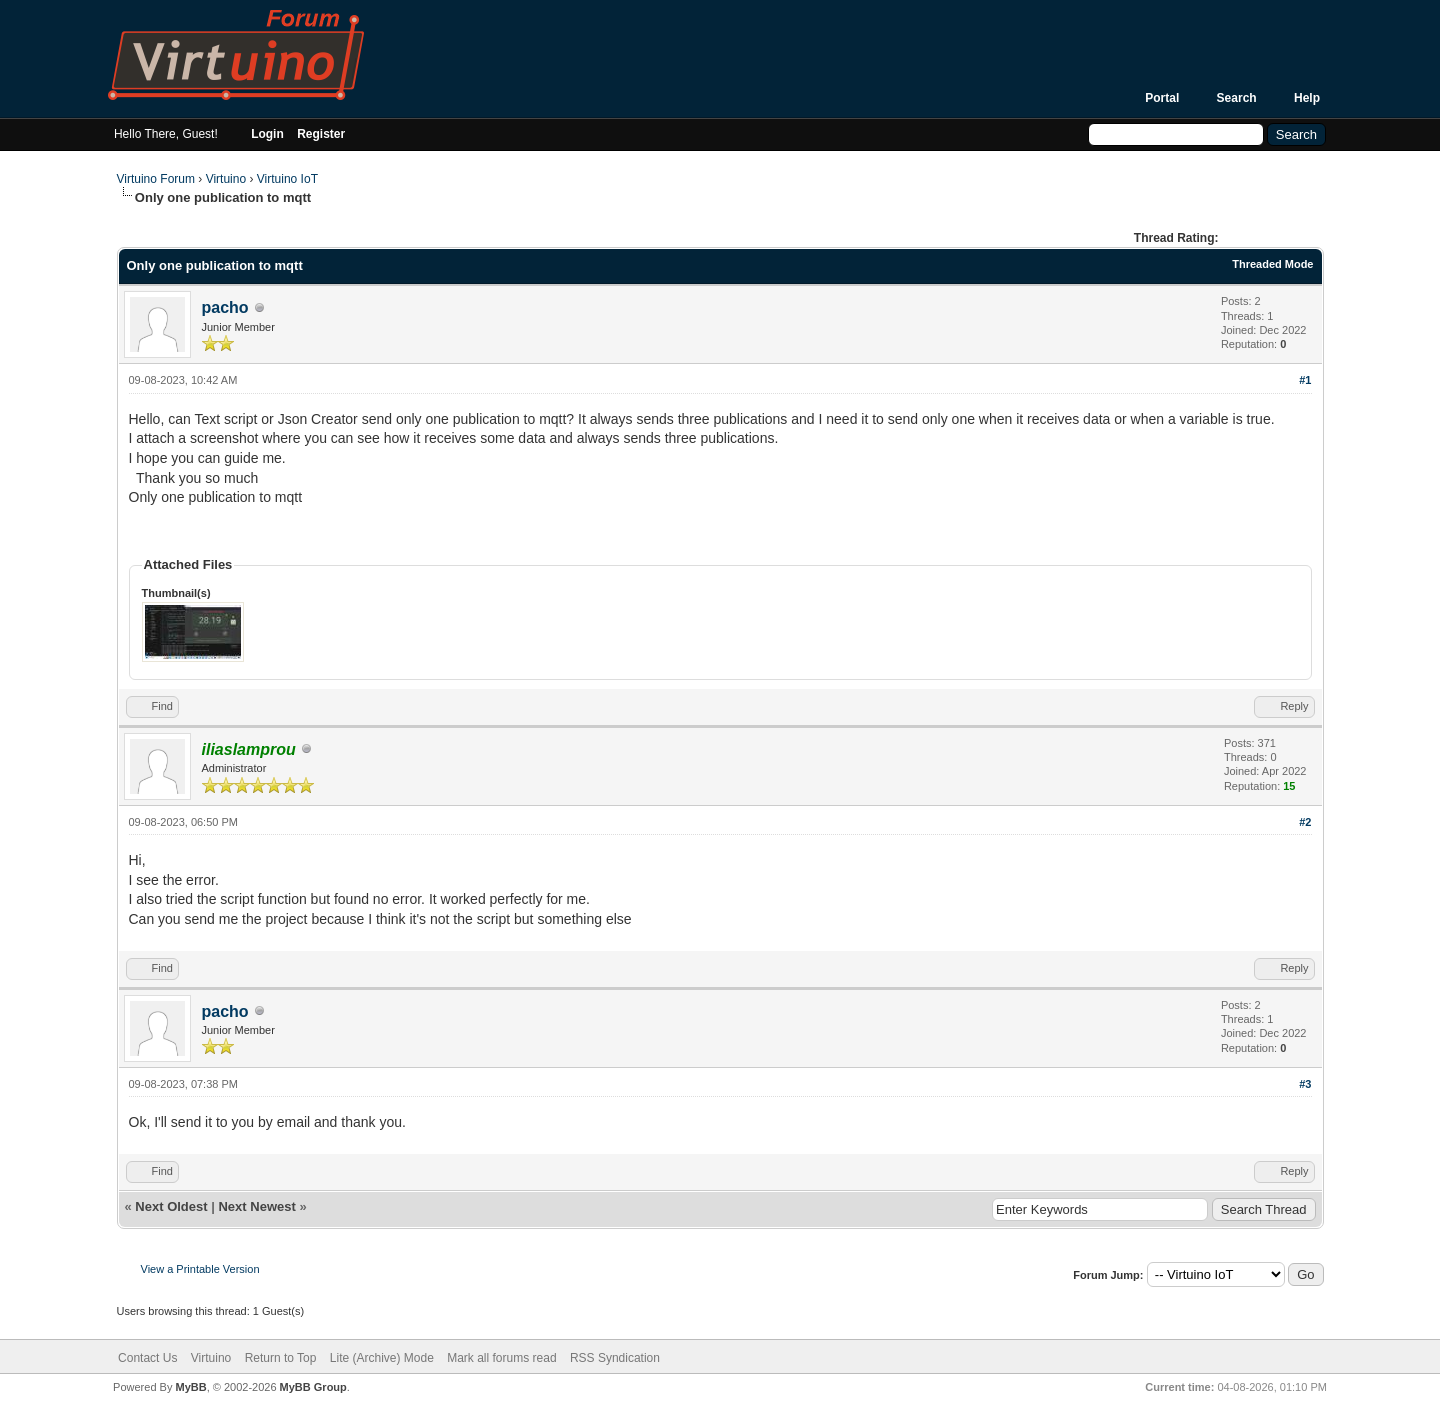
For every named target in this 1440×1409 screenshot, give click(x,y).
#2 (1305, 822)
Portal (1162, 98)
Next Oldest (171, 1206)
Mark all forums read (501, 1358)
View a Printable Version (200, 1269)
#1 (1305, 380)
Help (1307, 98)
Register (321, 134)
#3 (1305, 1084)
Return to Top (281, 1358)
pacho (225, 307)
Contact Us (147, 1358)
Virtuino (226, 179)
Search (1237, 98)
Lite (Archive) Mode (382, 1358)
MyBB (190, 1387)
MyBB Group (313, 1387)
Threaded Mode (1272, 264)
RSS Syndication (615, 1358)
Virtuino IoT (287, 179)
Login (267, 134)
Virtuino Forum (156, 179)
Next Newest (256, 1206)
